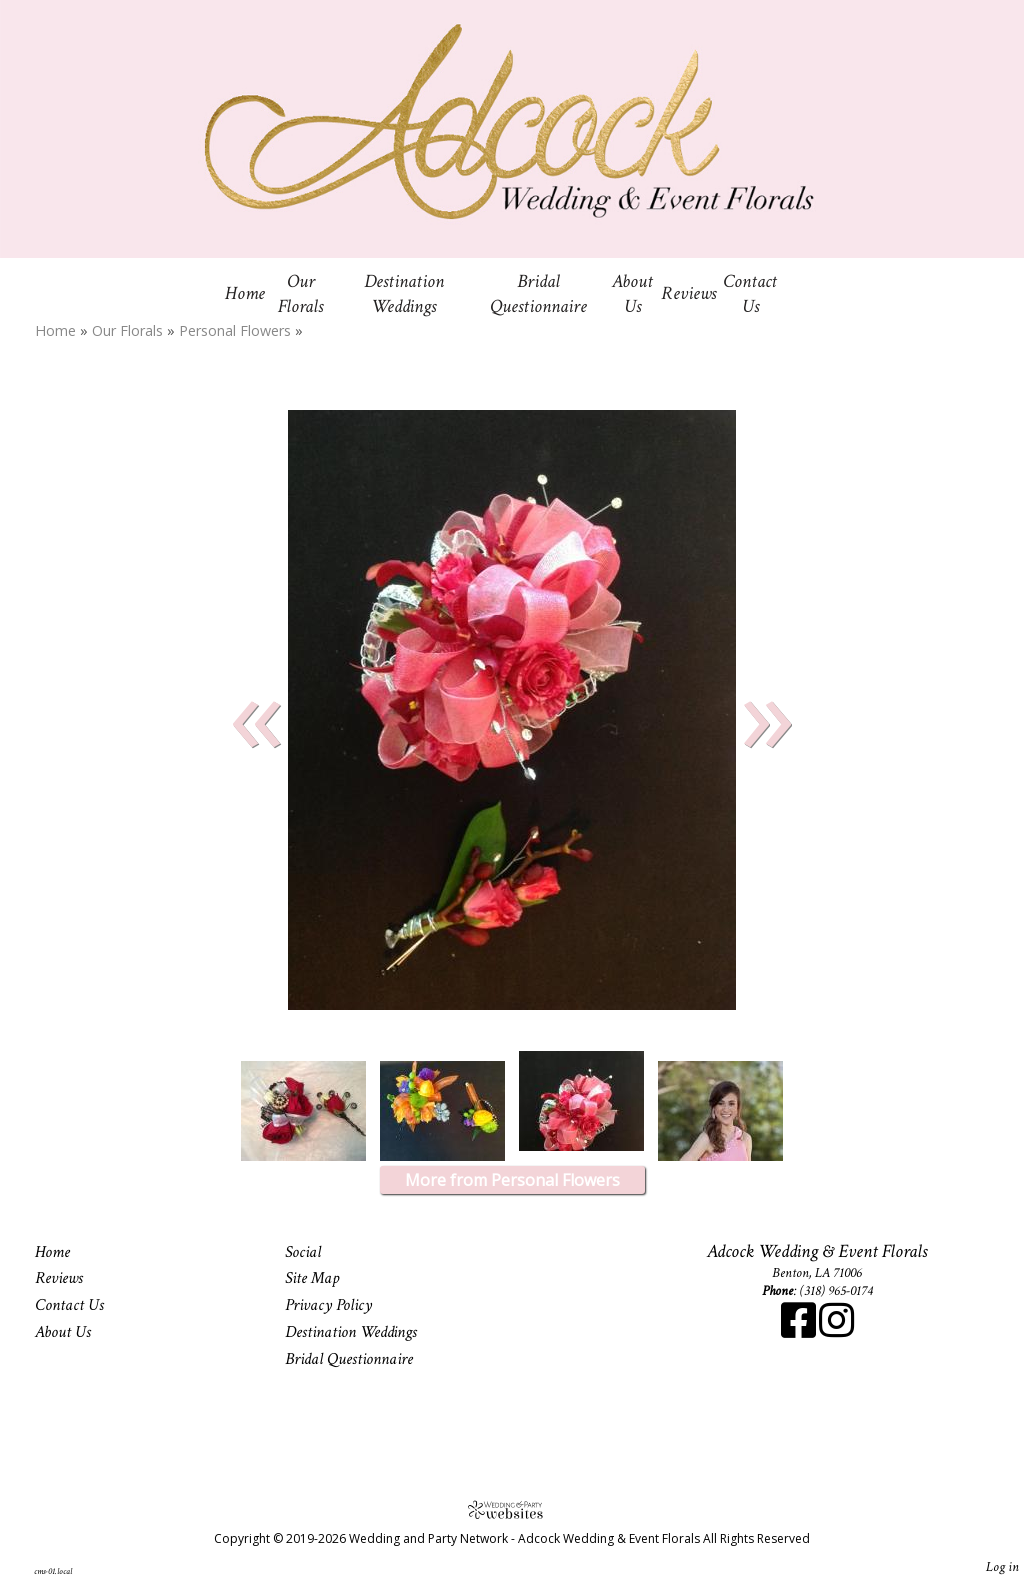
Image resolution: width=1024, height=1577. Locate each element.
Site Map (312, 1278)
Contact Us (750, 294)
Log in (1002, 1566)
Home (245, 293)
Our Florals (300, 294)
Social (303, 1252)
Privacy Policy (328, 1305)
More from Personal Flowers (512, 1180)
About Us (632, 294)
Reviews (688, 293)
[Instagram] (836, 1331)
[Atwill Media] (512, 1509)
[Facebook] (800, 1331)
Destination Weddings (404, 294)
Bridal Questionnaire (538, 294)
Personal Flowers (237, 330)
